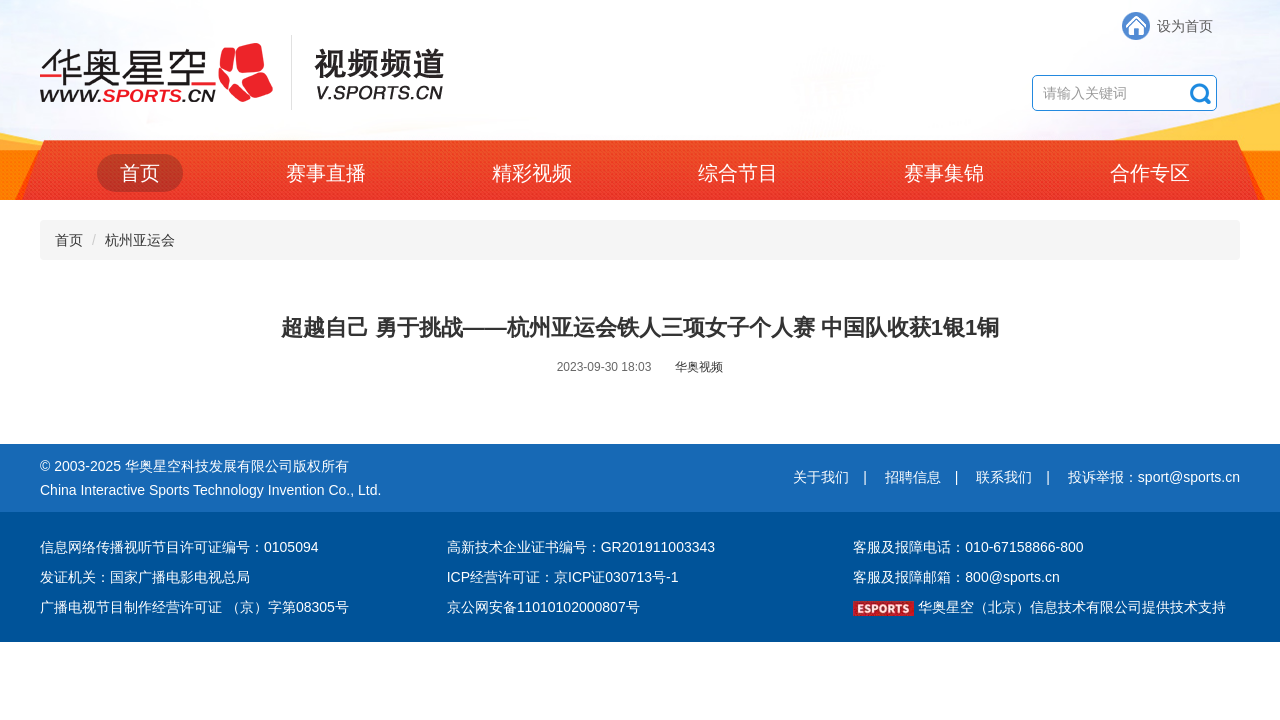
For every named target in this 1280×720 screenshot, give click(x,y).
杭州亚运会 (140, 240)
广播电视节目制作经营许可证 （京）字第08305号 (194, 607)
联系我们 (1004, 477)
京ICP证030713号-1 (616, 577)
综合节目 (738, 173)
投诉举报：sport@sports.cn (1154, 477)
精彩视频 (532, 173)
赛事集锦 (944, 173)
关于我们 (821, 477)
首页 (140, 173)
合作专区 (1150, 173)
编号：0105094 (270, 547)
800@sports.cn (1012, 577)
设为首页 (1185, 26)
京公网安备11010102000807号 (543, 607)
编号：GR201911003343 (637, 547)
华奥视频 (699, 367)
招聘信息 (913, 477)
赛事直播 (326, 173)
